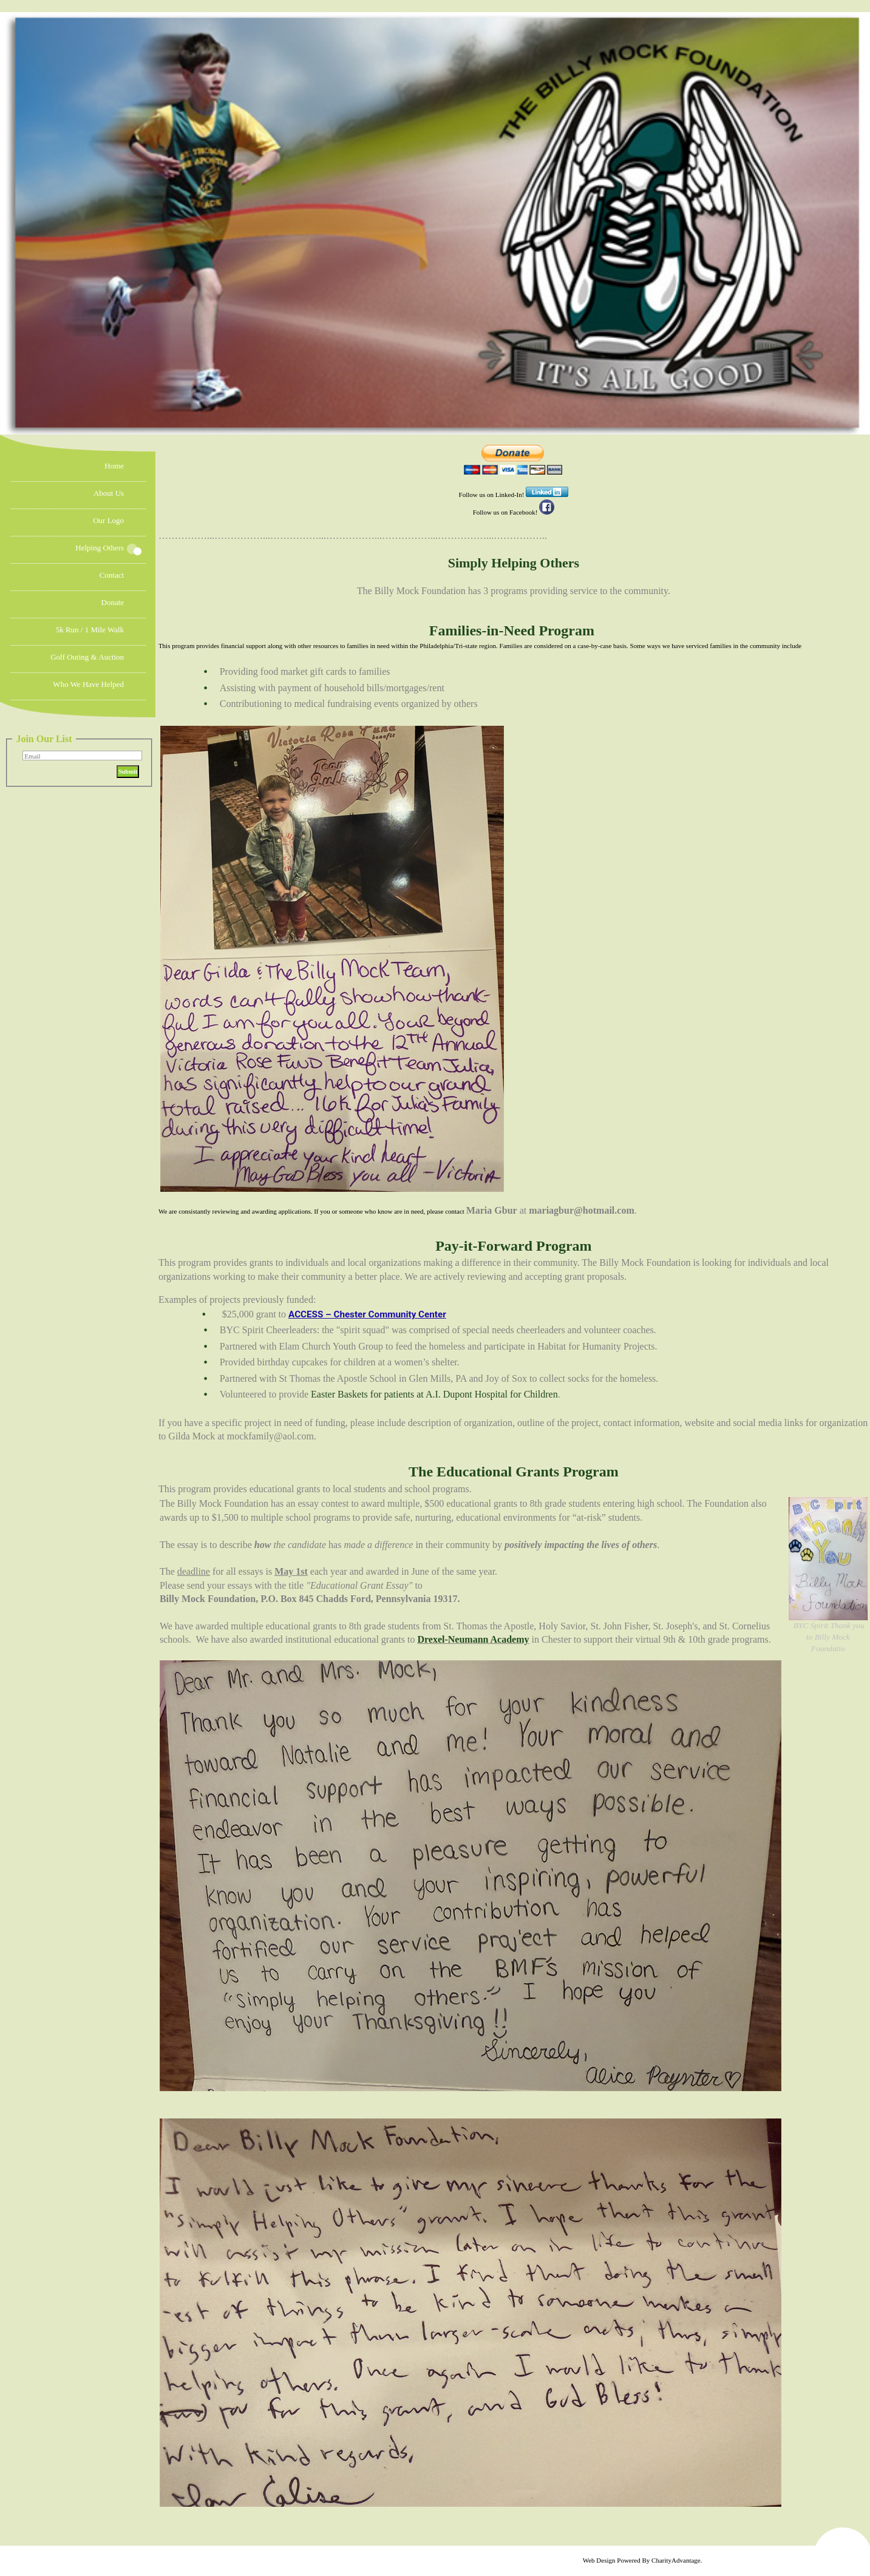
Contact (112, 575)
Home (114, 465)
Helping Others (99, 547)
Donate (112, 602)
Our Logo (108, 520)
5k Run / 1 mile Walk (90, 629)
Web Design (599, 2560)
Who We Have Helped (88, 684)
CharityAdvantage (676, 2560)
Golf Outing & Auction (87, 656)
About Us (108, 493)
